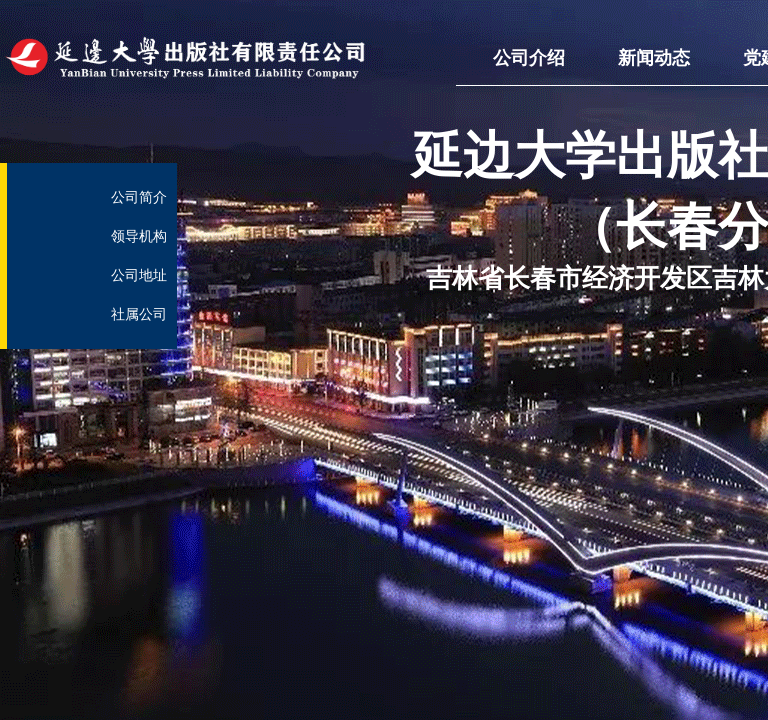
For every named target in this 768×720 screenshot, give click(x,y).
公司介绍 (529, 58)
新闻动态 (654, 58)
